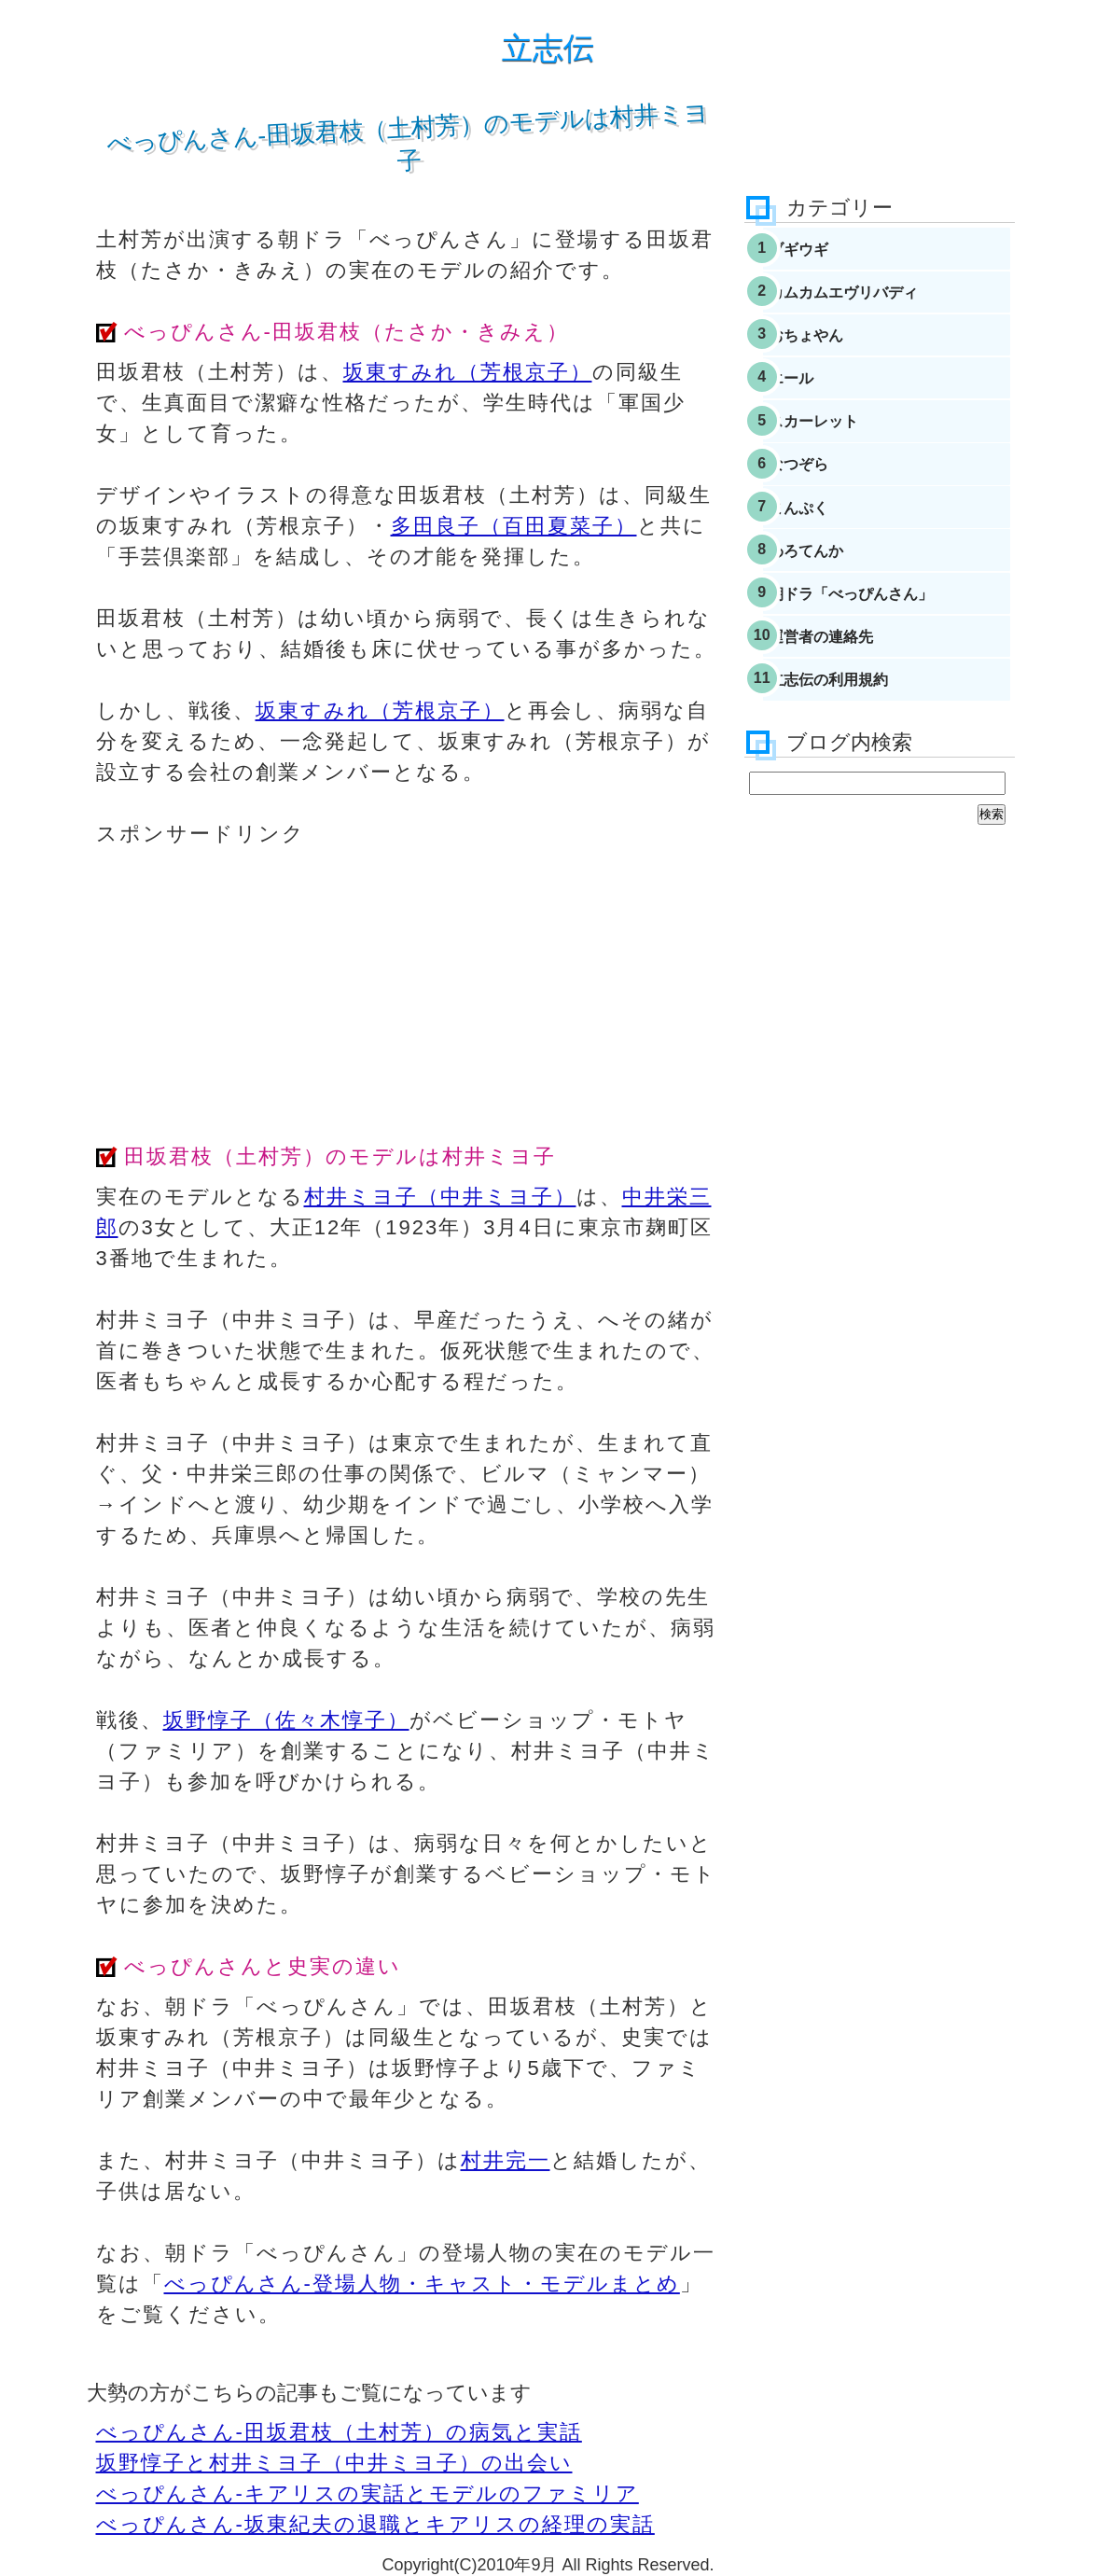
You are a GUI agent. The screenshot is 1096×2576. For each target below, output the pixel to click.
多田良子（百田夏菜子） (514, 525)
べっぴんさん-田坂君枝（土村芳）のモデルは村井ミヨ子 (406, 136)
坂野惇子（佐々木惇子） (286, 1720)
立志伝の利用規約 (864, 779)
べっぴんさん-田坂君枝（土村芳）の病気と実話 (339, 2432)
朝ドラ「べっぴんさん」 (889, 674)
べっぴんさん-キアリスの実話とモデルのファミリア (367, 2493)
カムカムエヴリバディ (880, 306)
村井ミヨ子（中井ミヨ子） (440, 1196)
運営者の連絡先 (855, 726)
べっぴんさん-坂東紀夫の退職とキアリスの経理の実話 (375, 2524)
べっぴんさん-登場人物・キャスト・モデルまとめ (422, 2283)
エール (822, 411)
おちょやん (839, 358)
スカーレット (847, 463)
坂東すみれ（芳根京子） (467, 371)
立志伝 (548, 48)
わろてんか (839, 621)
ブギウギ (830, 253)
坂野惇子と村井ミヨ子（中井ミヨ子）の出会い (334, 2462)
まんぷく (830, 569)
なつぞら (830, 516)
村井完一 (505, 2160)
